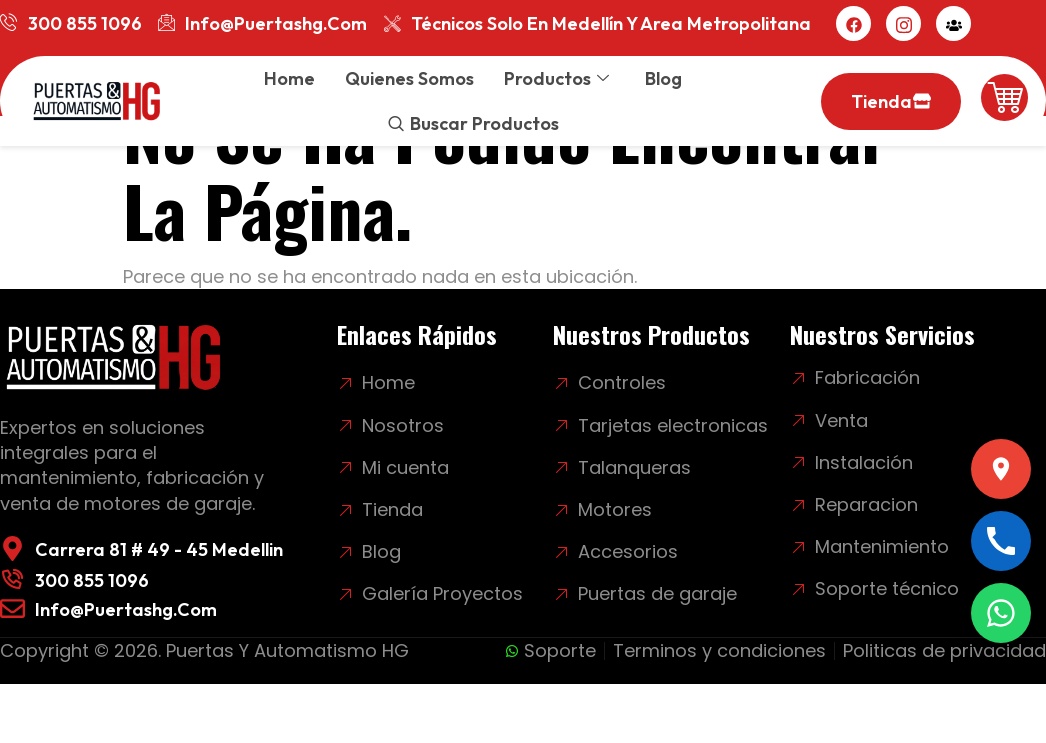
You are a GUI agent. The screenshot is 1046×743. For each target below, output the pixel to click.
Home (289, 78)
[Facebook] (853, 23)
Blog (663, 78)
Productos (556, 78)
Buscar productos (484, 123)
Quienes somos (409, 78)
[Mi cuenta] (953, 23)
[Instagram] (903, 23)
